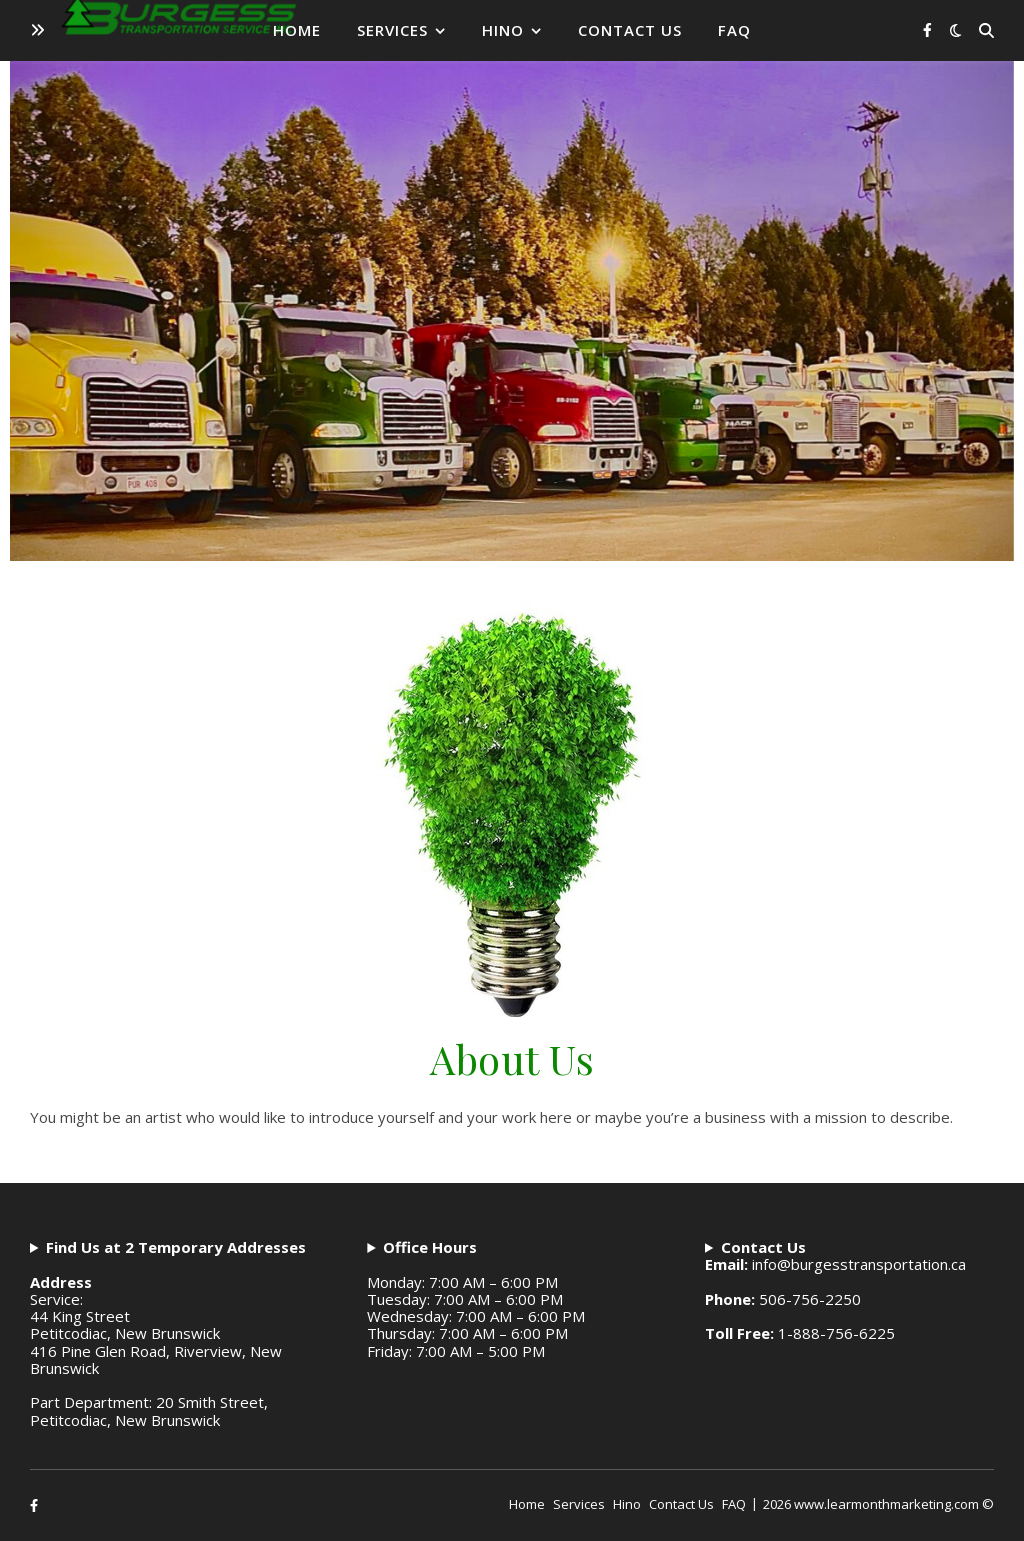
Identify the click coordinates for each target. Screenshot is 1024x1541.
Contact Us (630, 30)
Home (297, 30)
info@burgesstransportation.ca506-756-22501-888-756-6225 (835, 1291)
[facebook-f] (927, 29)
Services (392, 30)
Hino (503, 30)
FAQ (734, 30)
